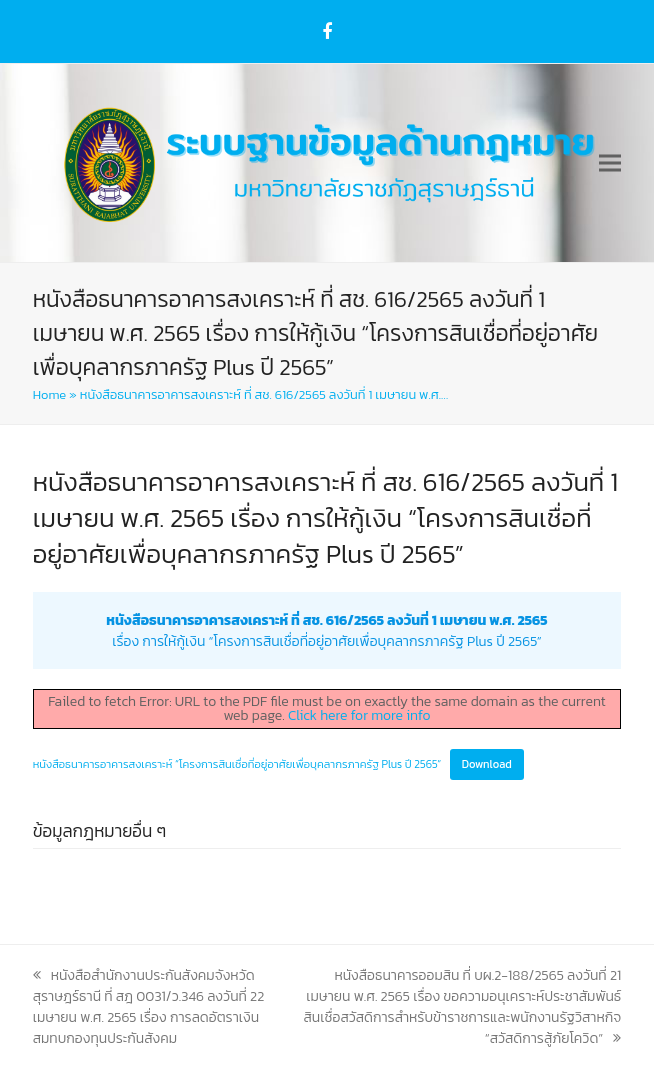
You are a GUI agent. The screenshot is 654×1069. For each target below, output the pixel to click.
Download (487, 764)
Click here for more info (359, 715)
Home (49, 394)
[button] (610, 163)
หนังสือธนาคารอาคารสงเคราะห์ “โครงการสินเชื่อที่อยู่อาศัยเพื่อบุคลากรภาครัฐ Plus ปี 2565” (237, 764)
